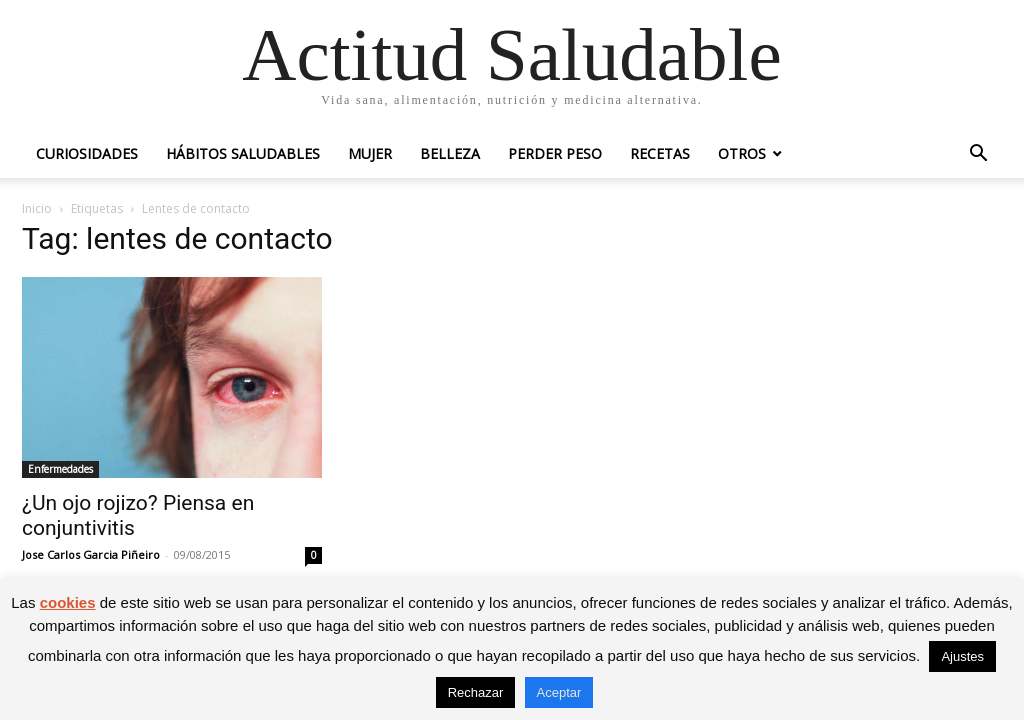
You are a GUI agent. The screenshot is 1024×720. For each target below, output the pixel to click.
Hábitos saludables (243, 153)
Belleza (450, 153)
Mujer (370, 153)
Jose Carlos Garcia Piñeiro (91, 554)
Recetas (660, 153)
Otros (742, 153)
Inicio (37, 208)
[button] (978, 155)
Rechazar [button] (476, 692)
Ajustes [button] (962, 656)
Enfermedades (60, 469)
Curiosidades (87, 153)
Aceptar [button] (559, 692)
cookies (68, 602)
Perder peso (555, 153)
